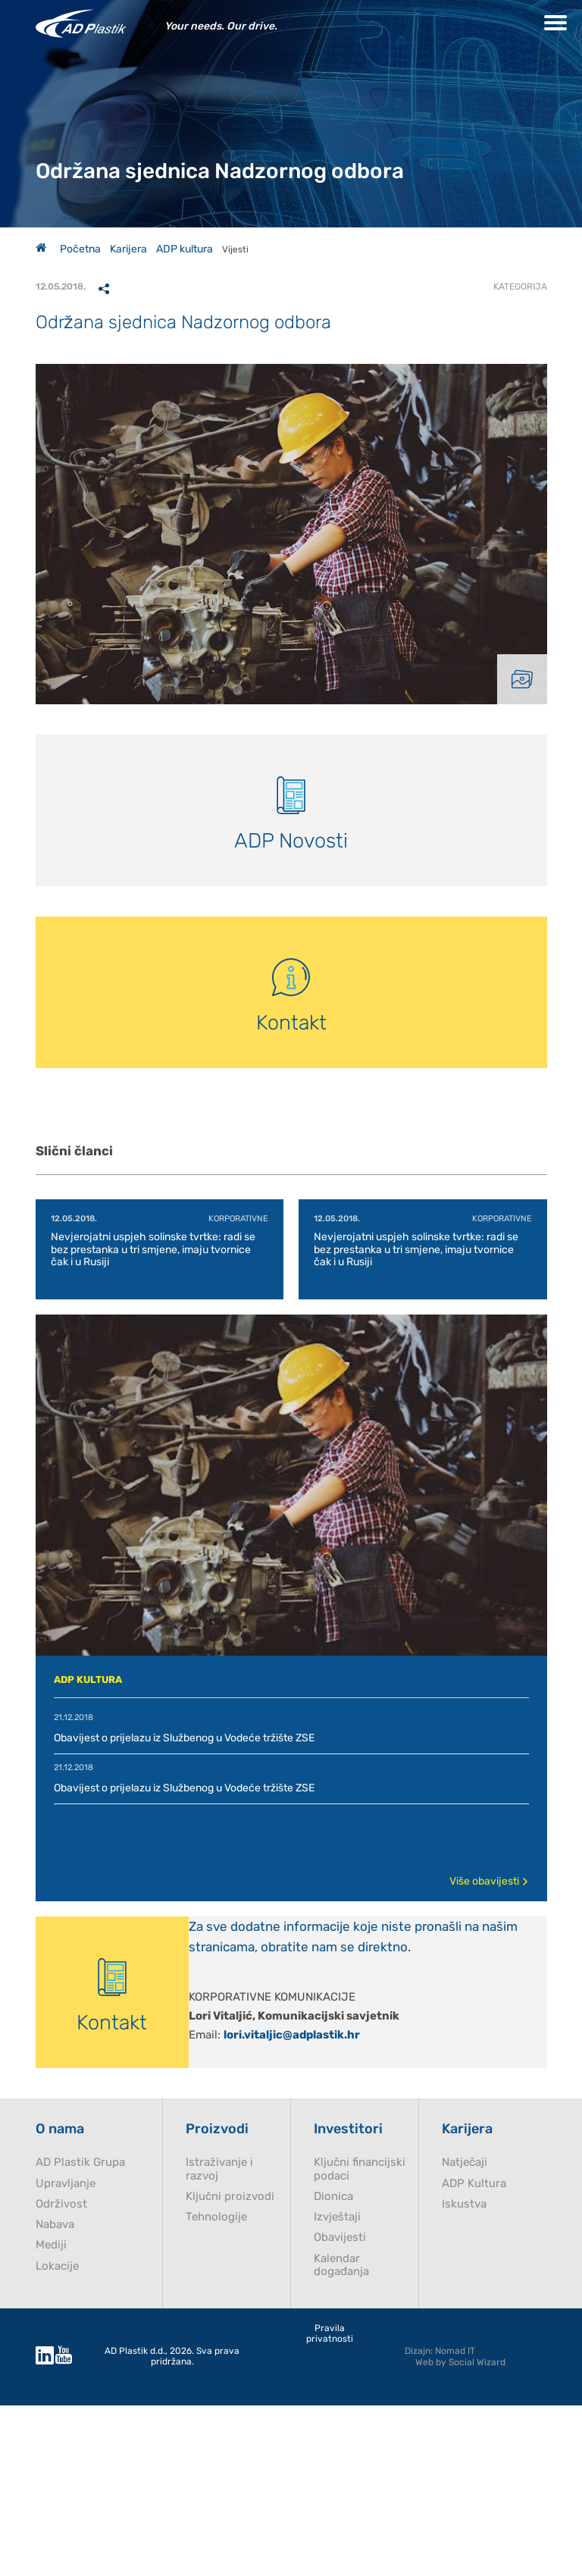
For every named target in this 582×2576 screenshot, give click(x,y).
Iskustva (464, 2204)
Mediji (51, 2245)
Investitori (348, 2128)
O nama (60, 2128)
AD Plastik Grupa (80, 2162)
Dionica (333, 2196)
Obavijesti (340, 2237)
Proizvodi (217, 2128)
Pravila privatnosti (329, 2334)
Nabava (55, 2224)
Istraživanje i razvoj (219, 2169)
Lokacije (57, 2266)
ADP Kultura (474, 2183)
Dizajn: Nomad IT (440, 2351)
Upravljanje (65, 2183)
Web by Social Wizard (460, 2362)
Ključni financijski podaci (359, 2169)
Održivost (61, 2204)
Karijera (128, 249)
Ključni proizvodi (230, 2196)
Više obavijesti (489, 1881)
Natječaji (464, 2162)
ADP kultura (184, 249)
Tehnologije (216, 2217)
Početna (68, 249)
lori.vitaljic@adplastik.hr (292, 2035)
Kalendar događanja (341, 2265)
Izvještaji (337, 2217)
